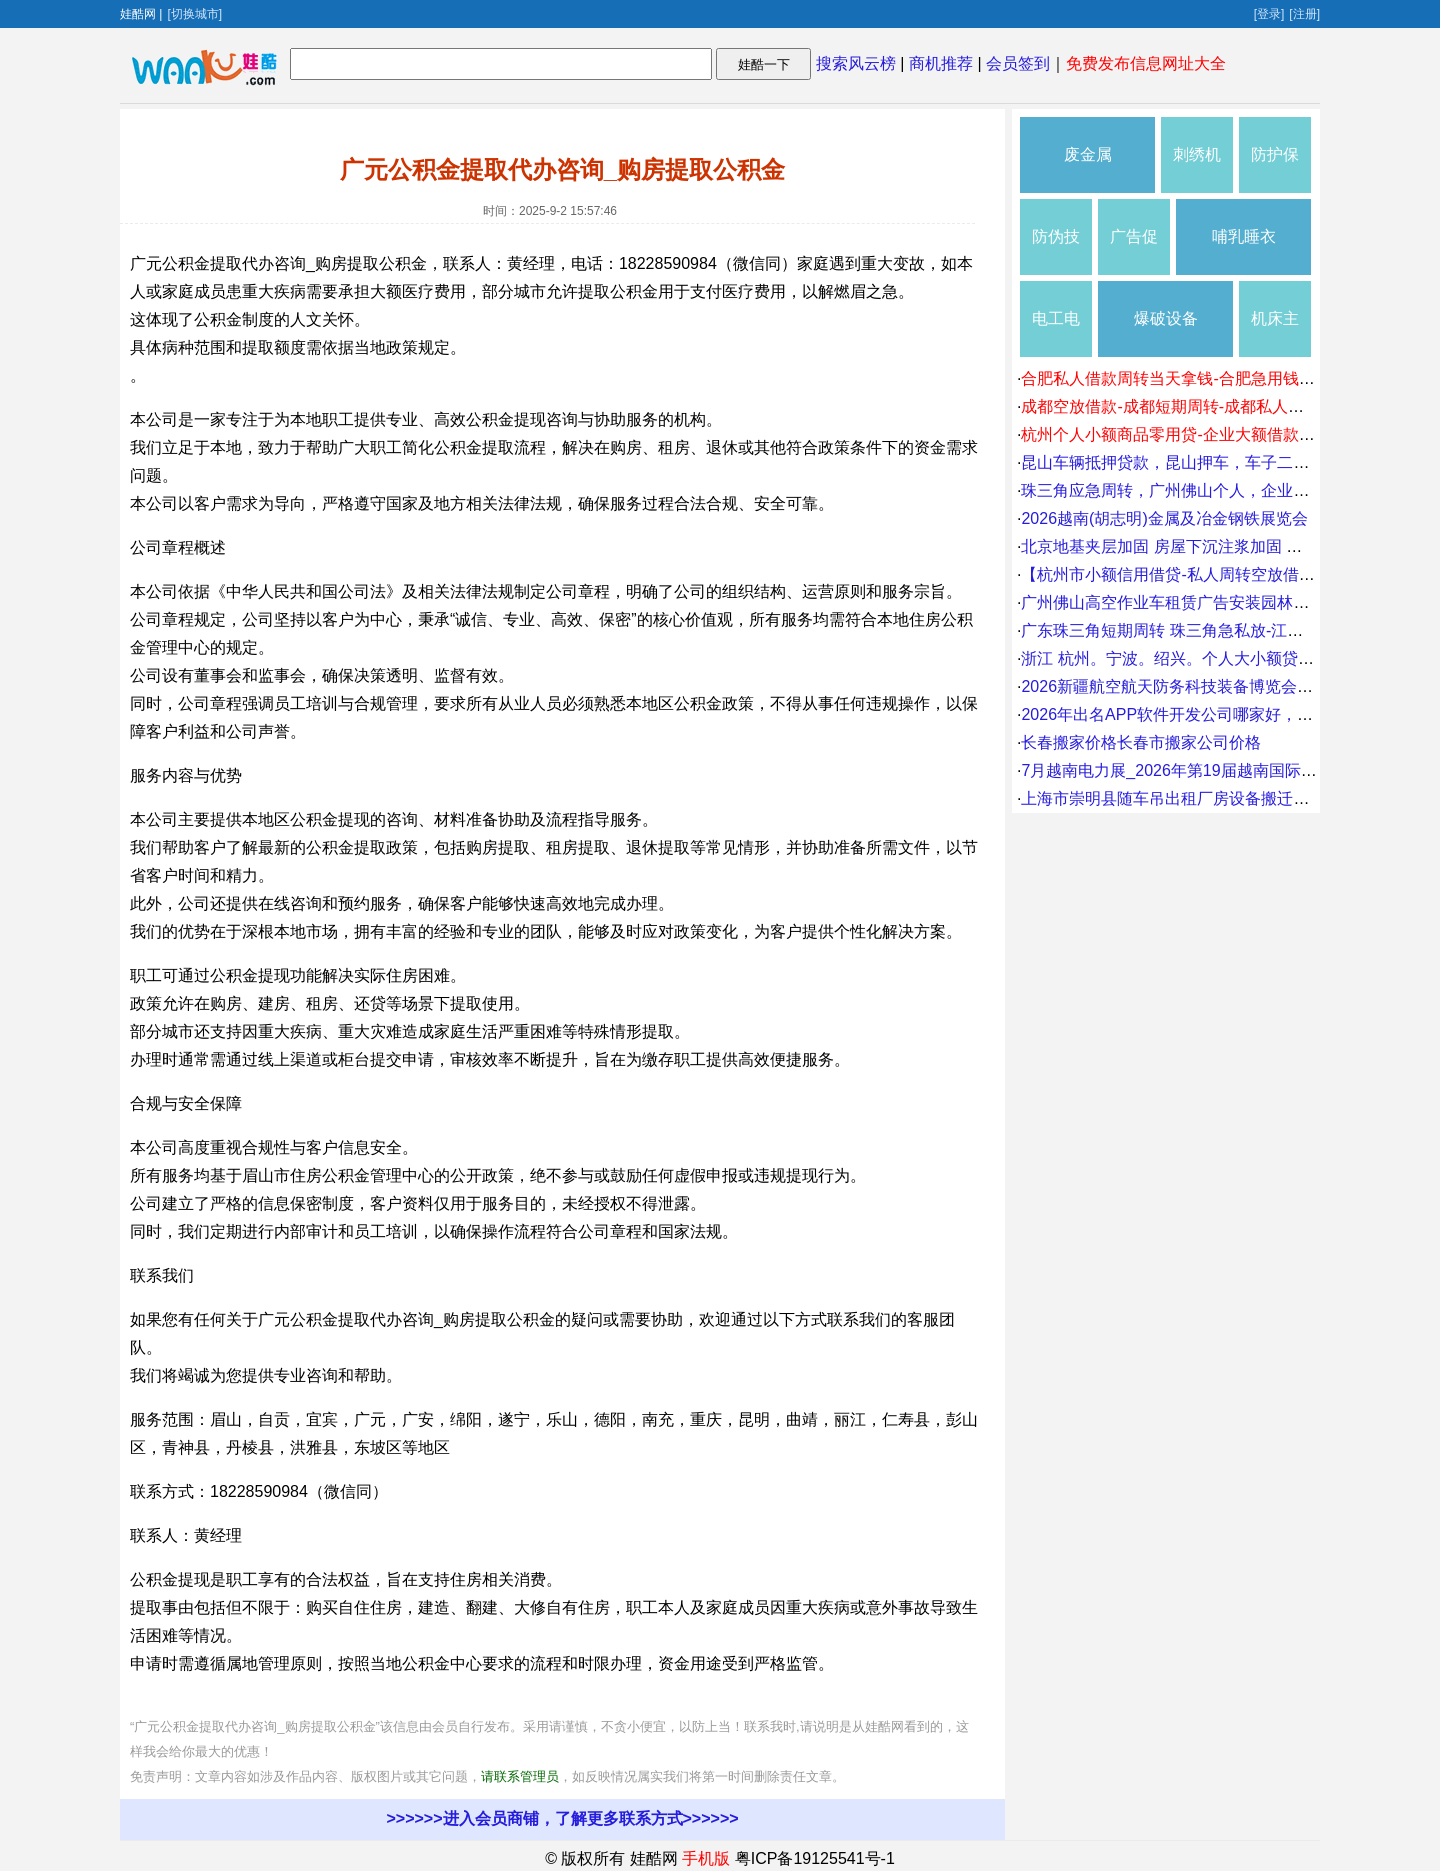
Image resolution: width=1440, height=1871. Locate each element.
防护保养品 (1275, 169)
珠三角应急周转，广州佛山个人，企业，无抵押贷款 (1205, 490)
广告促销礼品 (1134, 251)
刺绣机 (1197, 154)
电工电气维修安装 (1056, 333)
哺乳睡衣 (1244, 236)
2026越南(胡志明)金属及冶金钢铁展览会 (1164, 518)
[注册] (1304, 14)
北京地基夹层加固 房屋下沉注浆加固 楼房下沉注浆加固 (1217, 546)
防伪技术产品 (1056, 251)
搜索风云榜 (856, 63)
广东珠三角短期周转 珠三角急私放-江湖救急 (1178, 630)
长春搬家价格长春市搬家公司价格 (1141, 742)
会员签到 (1018, 63)
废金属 (1088, 154)
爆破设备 (1166, 318)
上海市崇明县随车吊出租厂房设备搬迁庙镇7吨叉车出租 (1217, 798)
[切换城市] (194, 14)
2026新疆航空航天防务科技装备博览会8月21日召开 (1204, 686)
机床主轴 (1275, 333)
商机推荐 (941, 63)
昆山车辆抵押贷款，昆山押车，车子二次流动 (1181, 462)
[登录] (1269, 14)
